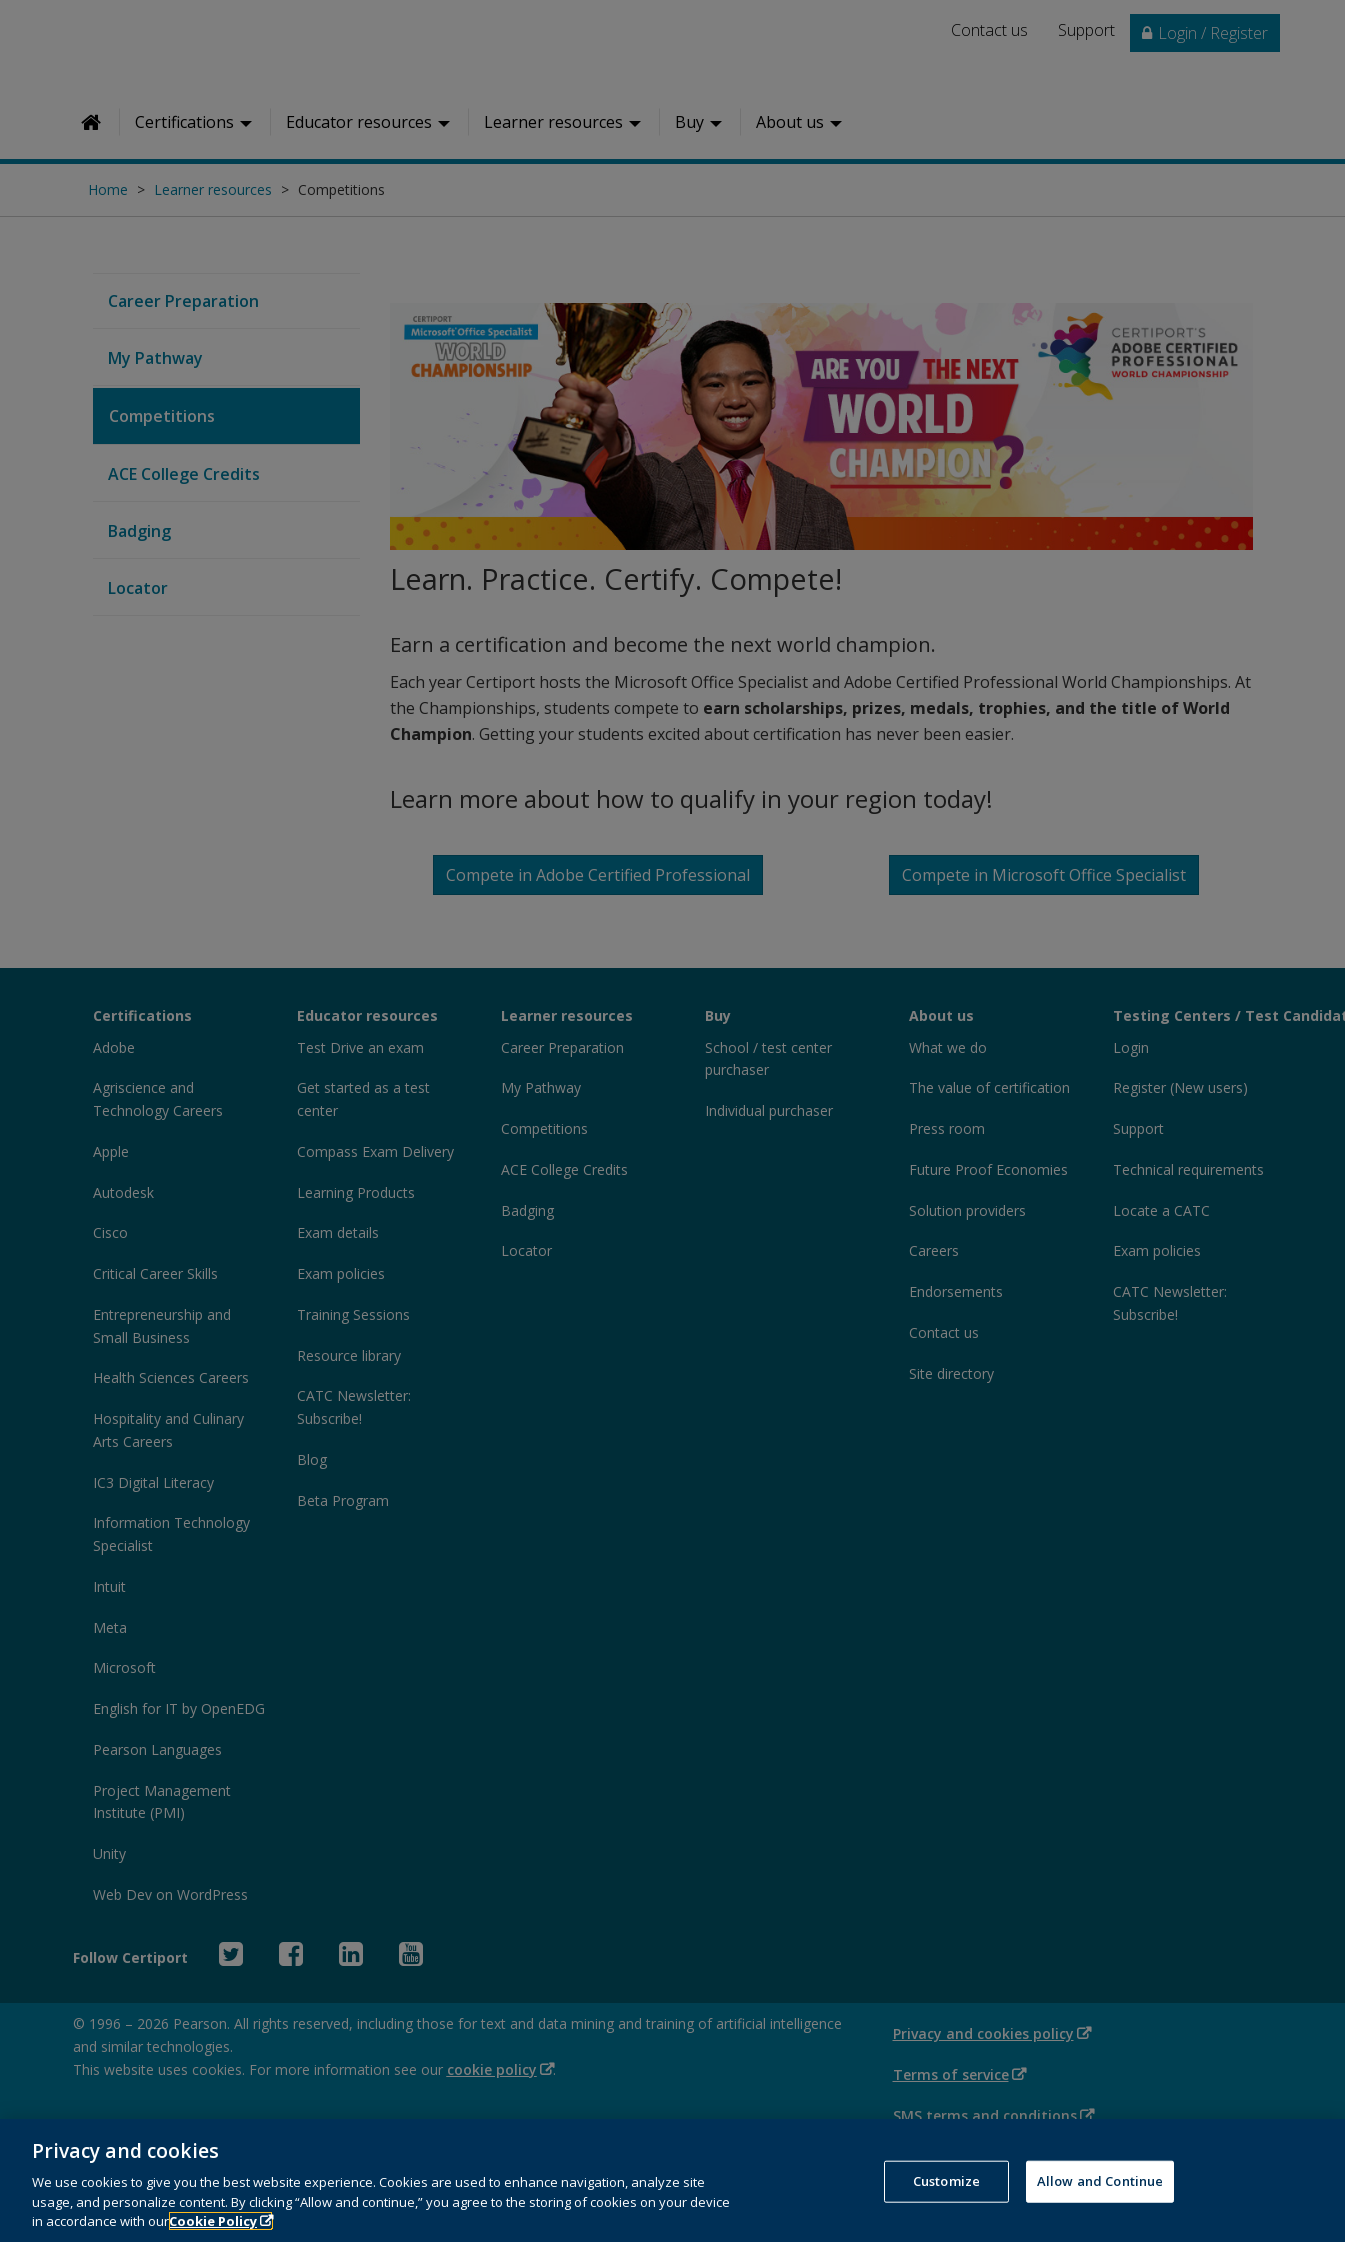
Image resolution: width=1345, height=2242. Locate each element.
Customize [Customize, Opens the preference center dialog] (946, 2201)
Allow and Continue (1100, 2201)
